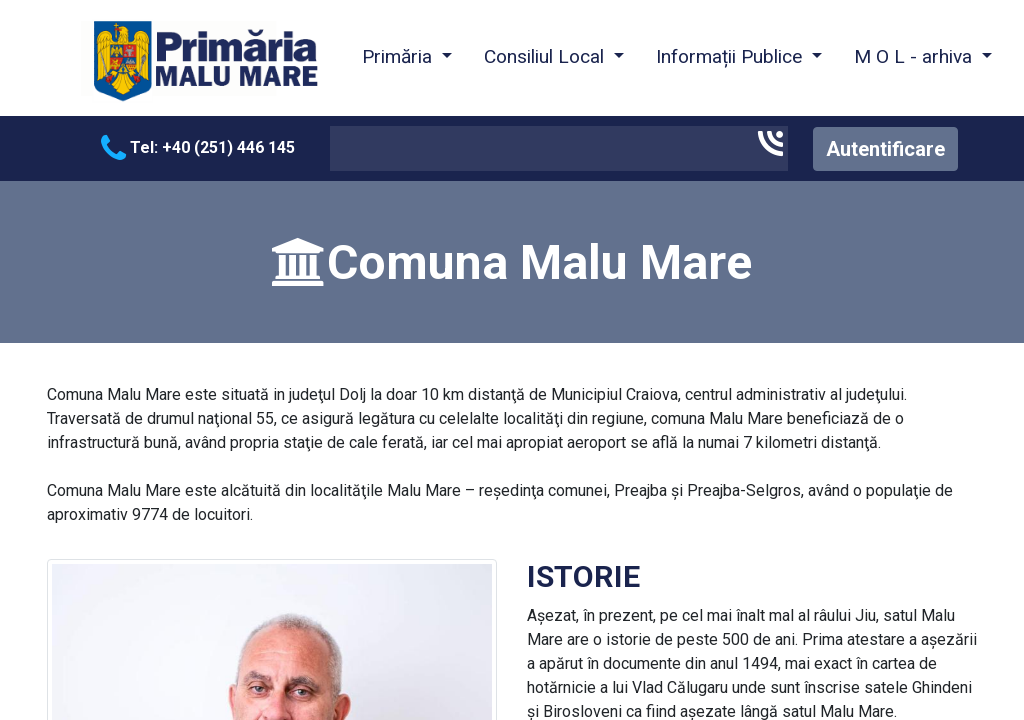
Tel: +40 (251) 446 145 (198, 147)
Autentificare (885, 149)
